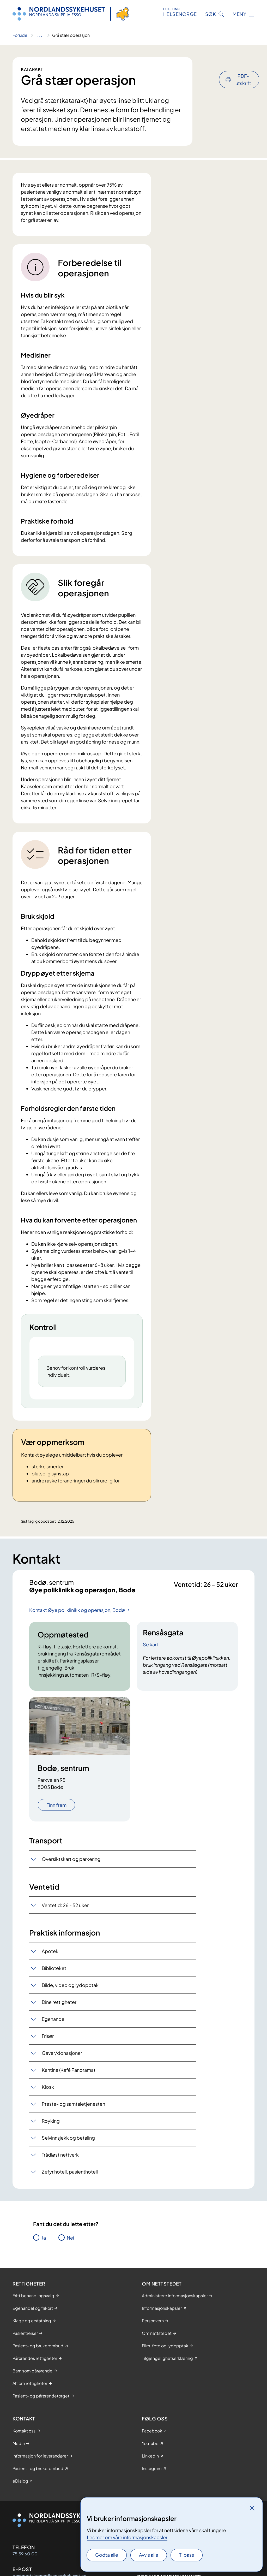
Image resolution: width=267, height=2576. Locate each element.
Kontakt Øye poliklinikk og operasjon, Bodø (77, 1627)
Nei (70, 2255)
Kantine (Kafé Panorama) (68, 2088)
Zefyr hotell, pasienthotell (70, 2189)
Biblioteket (54, 1986)
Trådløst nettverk (60, 2172)
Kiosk (48, 2105)
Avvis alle (148, 2555)
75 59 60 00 (25, 2571)
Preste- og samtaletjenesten (73, 2121)
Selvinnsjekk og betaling (68, 2155)
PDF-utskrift (243, 65)
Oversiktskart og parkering (71, 1876)
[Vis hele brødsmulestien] (40, 35)
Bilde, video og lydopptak (70, 2003)
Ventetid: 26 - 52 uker (65, 1923)
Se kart (150, 1662)
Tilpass (186, 2555)
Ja (43, 2255)
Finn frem (56, 1822)
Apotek (50, 1969)
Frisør (48, 2054)
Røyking (51, 2138)
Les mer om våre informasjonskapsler (127, 2537)
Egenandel (53, 2037)
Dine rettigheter (59, 2020)
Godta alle (106, 2555)
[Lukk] (252, 2508)
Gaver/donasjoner (62, 2071)
